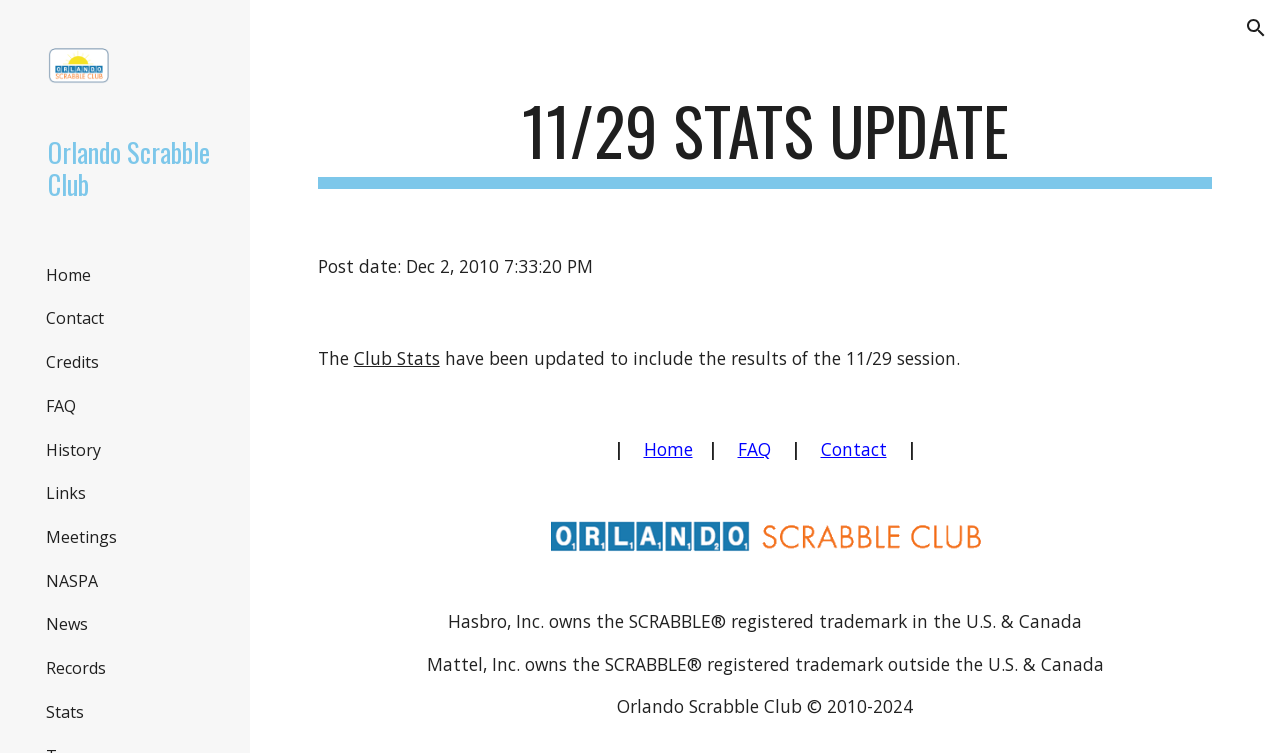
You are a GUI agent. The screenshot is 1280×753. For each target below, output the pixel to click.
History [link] (73, 450)
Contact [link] (75, 318)
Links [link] (66, 493)
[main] (765, 140)
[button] (1256, 28)
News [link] (67, 624)
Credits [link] (72, 362)
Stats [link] (65, 712)
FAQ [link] (61, 406)
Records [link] (76, 668)
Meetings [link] (81, 537)
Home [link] (68, 275)
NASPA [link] (72, 581)
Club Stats (397, 358)
